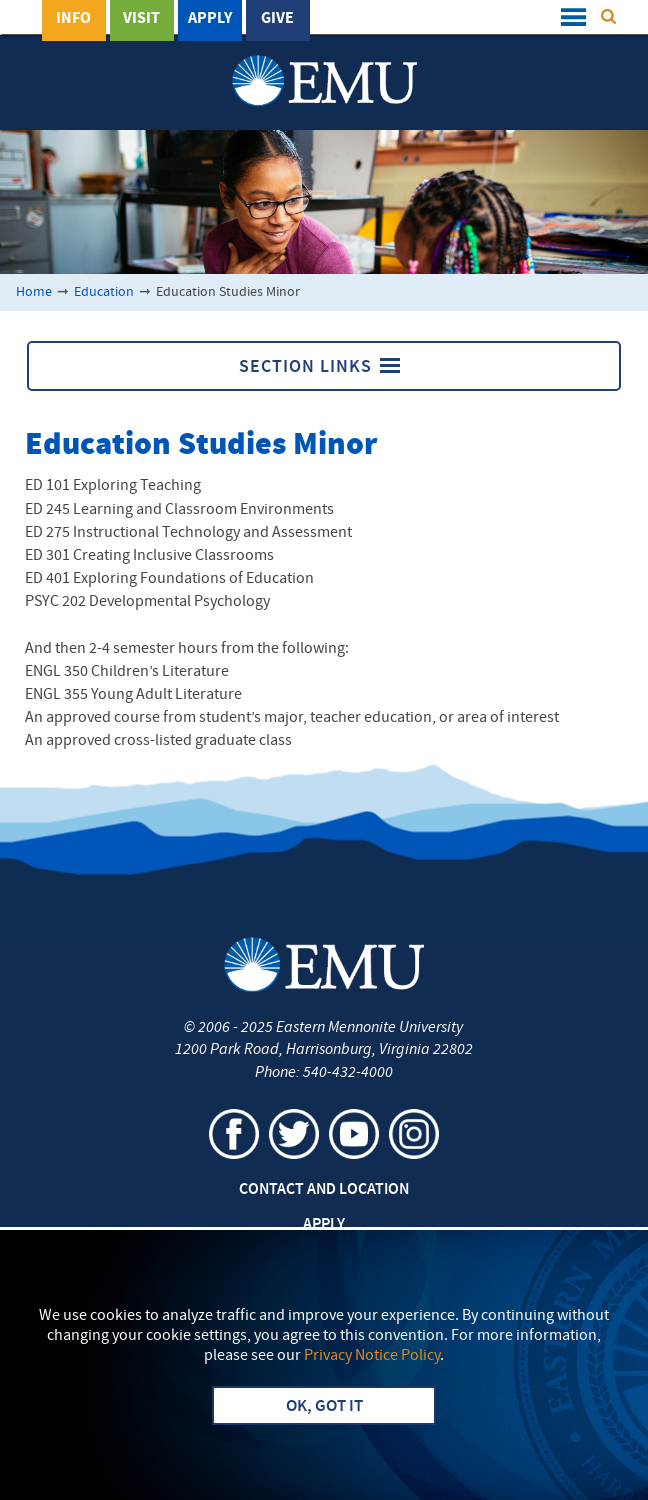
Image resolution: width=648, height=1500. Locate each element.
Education (104, 292)
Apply (210, 19)
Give (277, 19)
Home (34, 292)
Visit (141, 19)
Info (73, 19)
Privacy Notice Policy (372, 1356)
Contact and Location (324, 1190)
